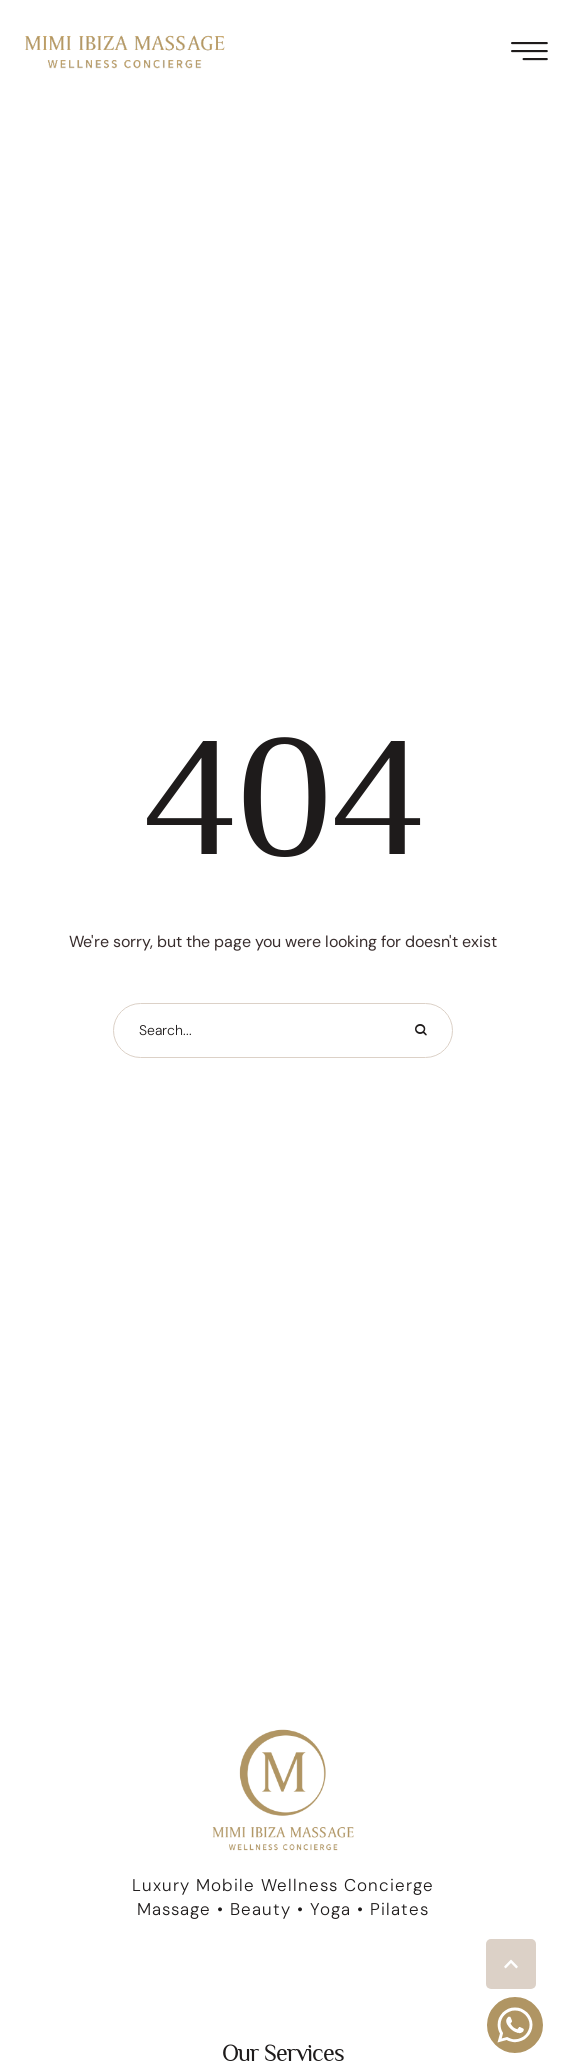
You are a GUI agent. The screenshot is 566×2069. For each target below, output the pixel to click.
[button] (511, 1964)
